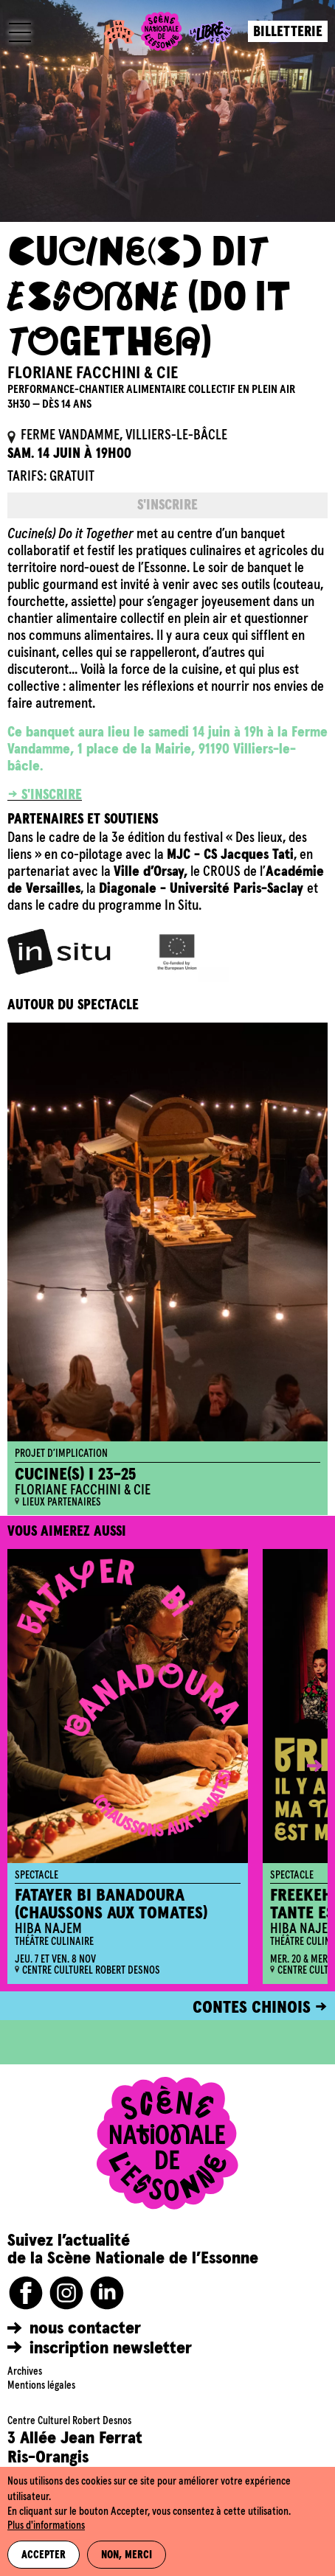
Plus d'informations (46, 2526)
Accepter (43, 2555)
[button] (304, 1766)
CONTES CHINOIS (252, 2007)
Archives (24, 2372)
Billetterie (287, 32)
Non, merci (126, 2555)
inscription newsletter (111, 2348)
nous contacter (85, 2328)
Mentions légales (41, 2386)
